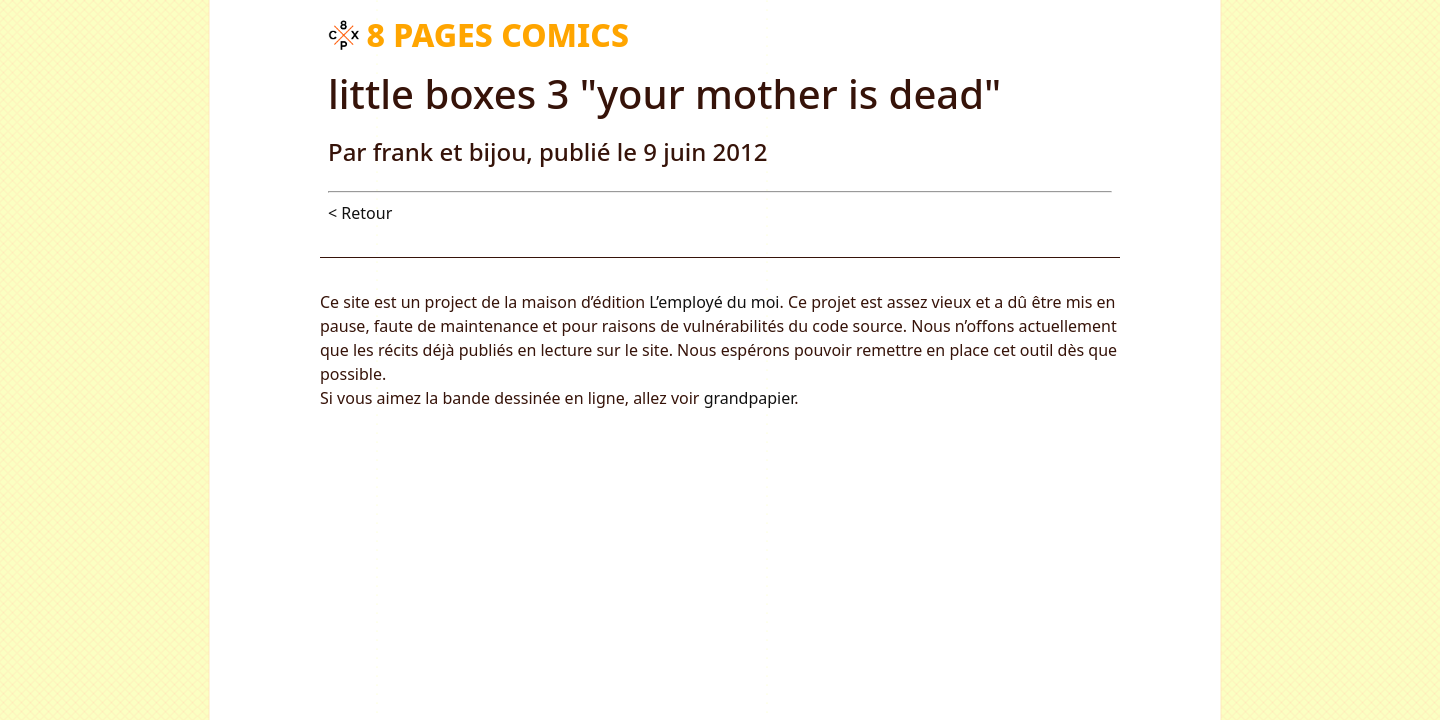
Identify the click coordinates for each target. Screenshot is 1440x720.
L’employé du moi (714, 302)
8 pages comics (497, 34)
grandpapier (749, 398)
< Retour (360, 213)
